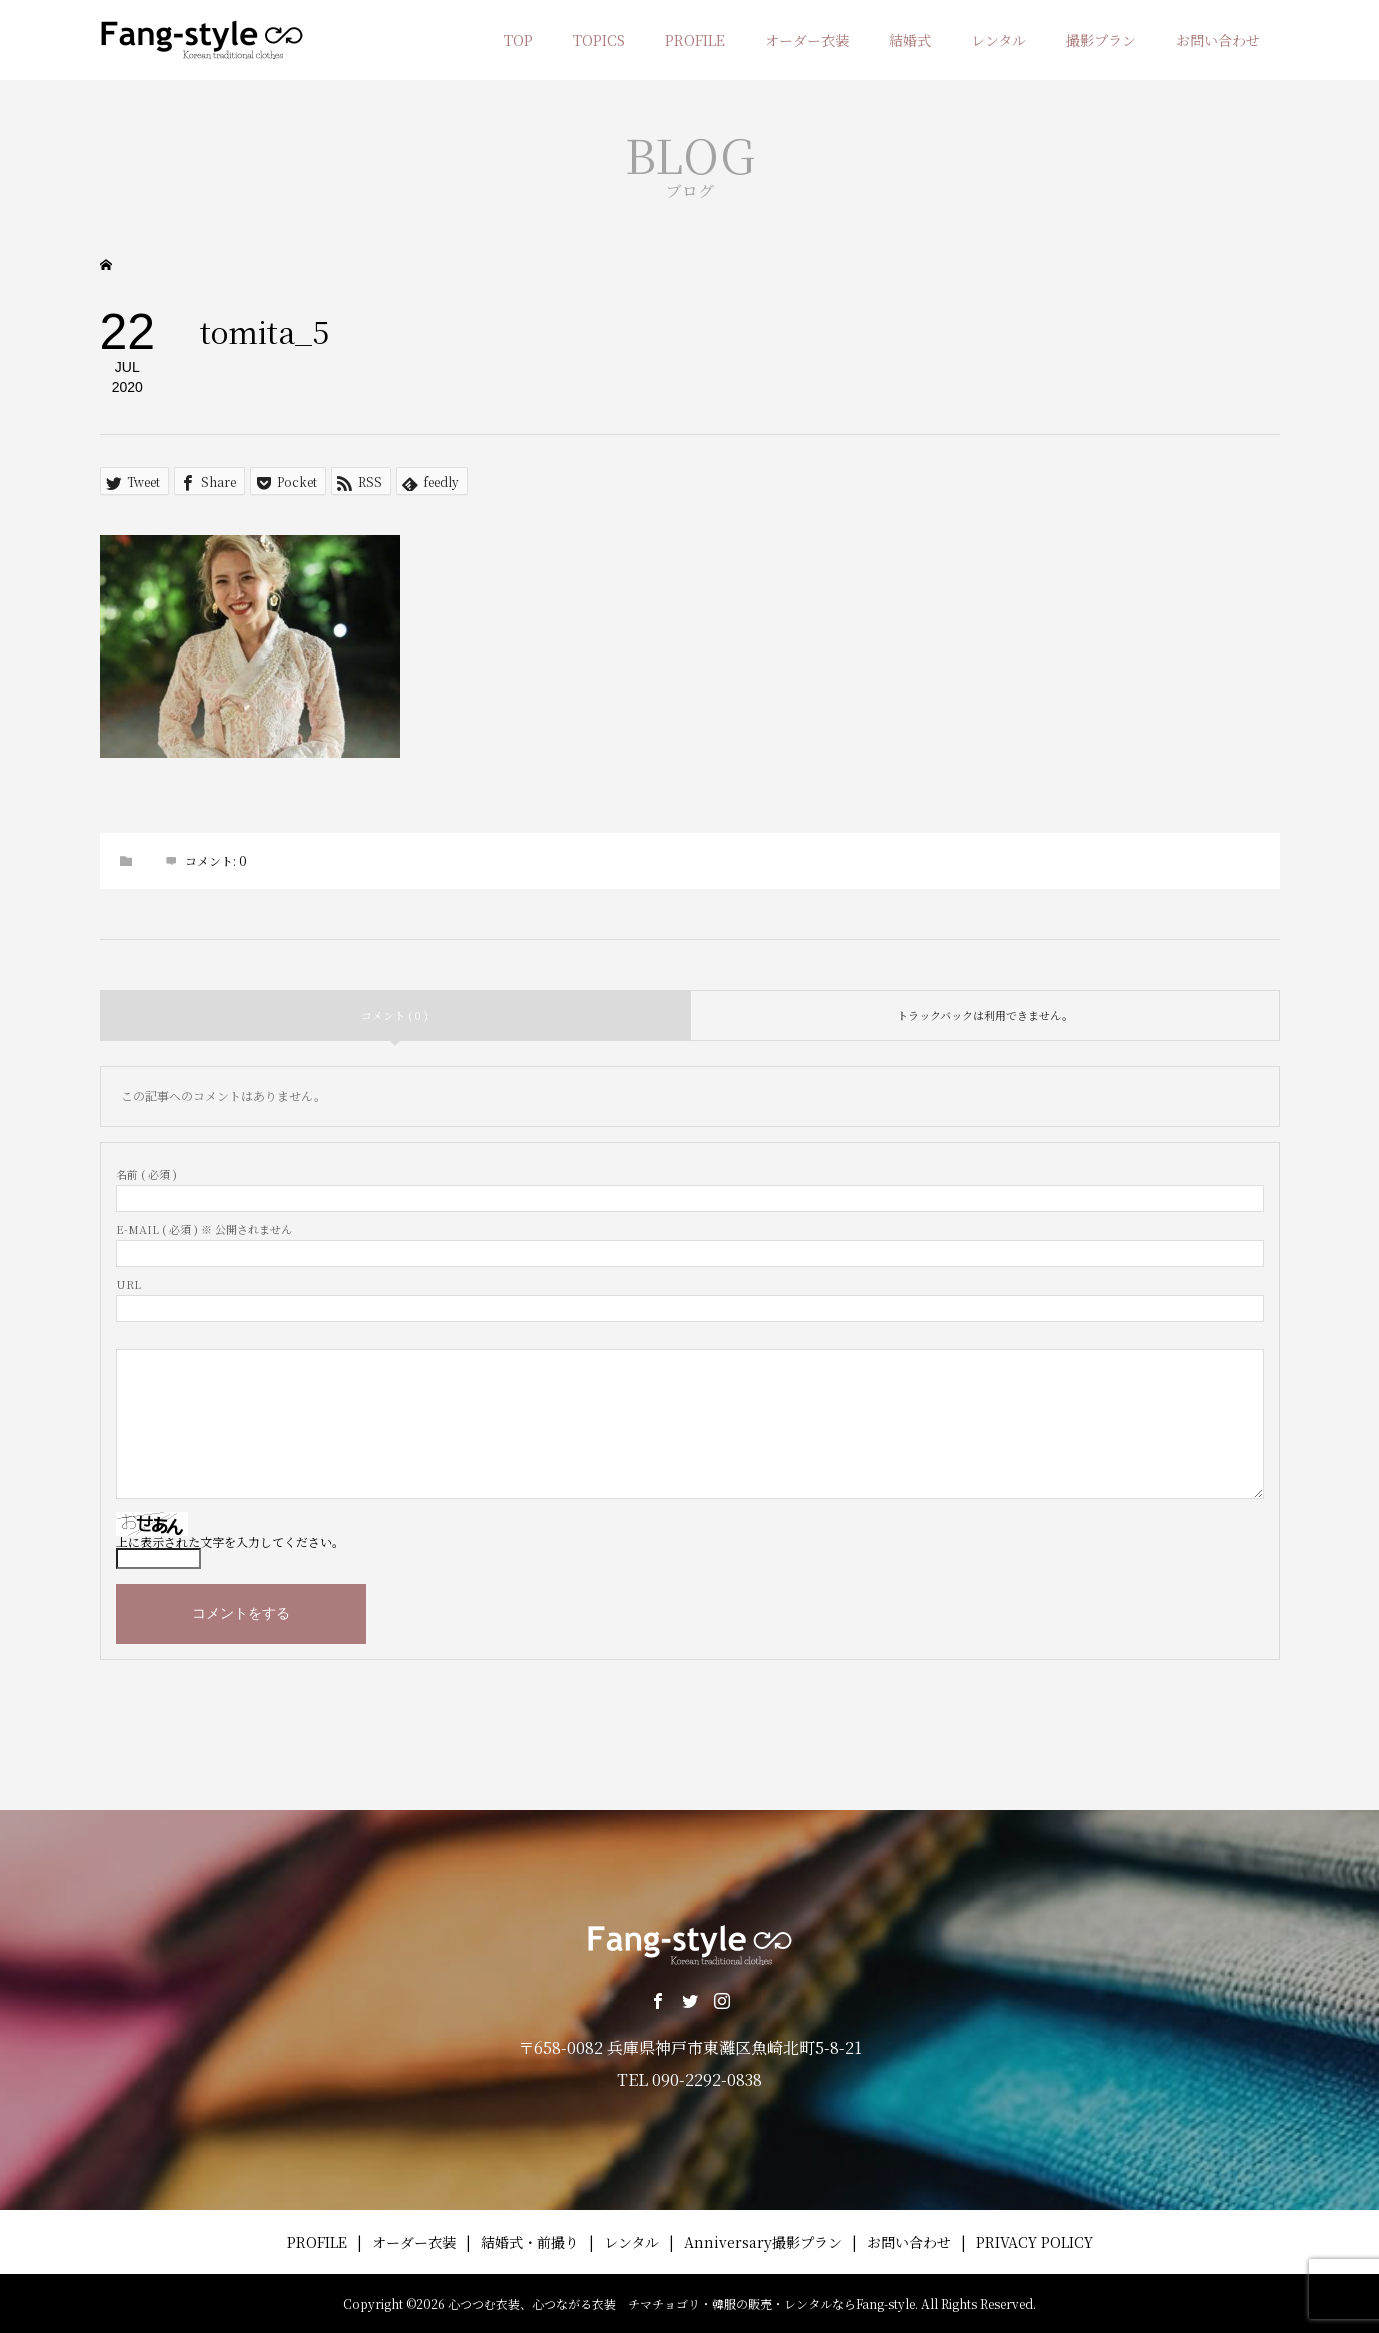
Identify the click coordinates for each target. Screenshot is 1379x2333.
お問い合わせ (1218, 40)
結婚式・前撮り (530, 2242)
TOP (518, 40)
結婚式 (910, 40)
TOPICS (599, 40)
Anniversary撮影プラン (763, 2242)
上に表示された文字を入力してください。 (230, 1541)
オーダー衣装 (807, 40)
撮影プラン (1101, 40)
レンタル (998, 40)
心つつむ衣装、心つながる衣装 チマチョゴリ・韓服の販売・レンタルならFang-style (681, 2303)
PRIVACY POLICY (1034, 2242)
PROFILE (695, 40)
